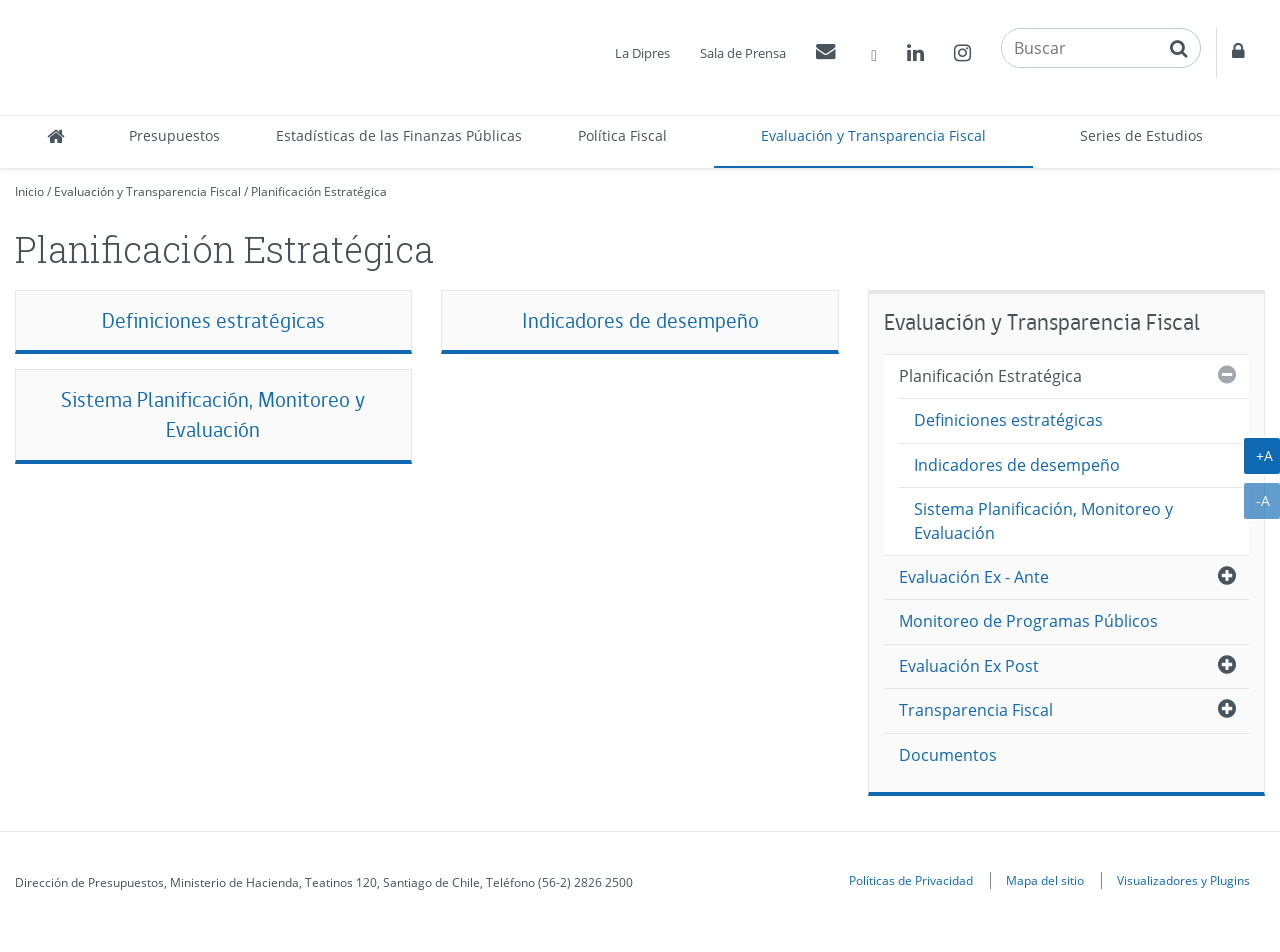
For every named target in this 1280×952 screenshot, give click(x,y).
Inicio (29, 191)
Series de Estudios (1141, 135)
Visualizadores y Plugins (1183, 880)
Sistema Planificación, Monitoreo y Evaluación (213, 414)
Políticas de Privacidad (911, 880)
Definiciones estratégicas (213, 320)
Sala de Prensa (743, 53)
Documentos (948, 755)
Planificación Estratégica (319, 191)
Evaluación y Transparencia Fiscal (873, 135)
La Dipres (642, 53)
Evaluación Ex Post (969, 666)
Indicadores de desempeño (640, 320)
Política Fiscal (622, 135)
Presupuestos (174, 135)
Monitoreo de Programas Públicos (1028, 621)
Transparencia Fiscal (976, 710)
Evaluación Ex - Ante (974, 577)
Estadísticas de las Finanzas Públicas (399, 135)
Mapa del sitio (1045, 880)
